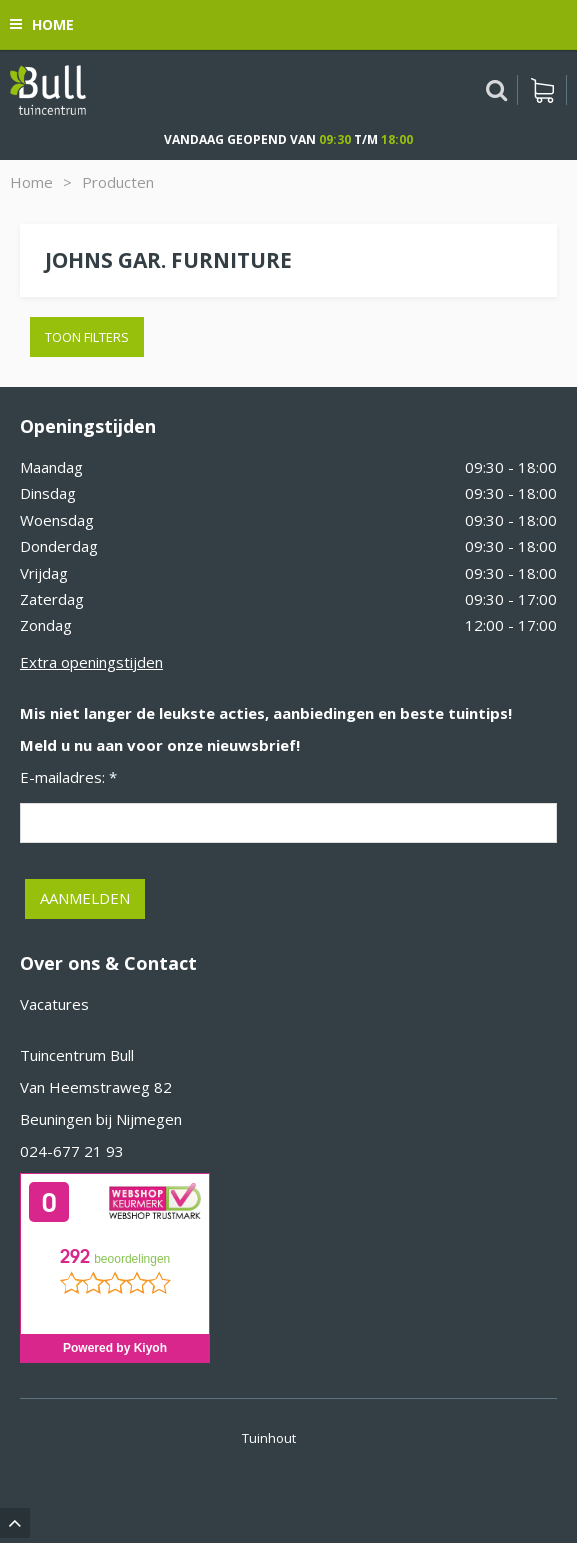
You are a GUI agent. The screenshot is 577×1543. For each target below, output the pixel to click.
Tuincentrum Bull (77, 1055)
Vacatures (54, 1004)
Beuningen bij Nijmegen (101, 1119)
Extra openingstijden (91, 662)
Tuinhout (269, 1438)
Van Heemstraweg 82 (96, 1087)
